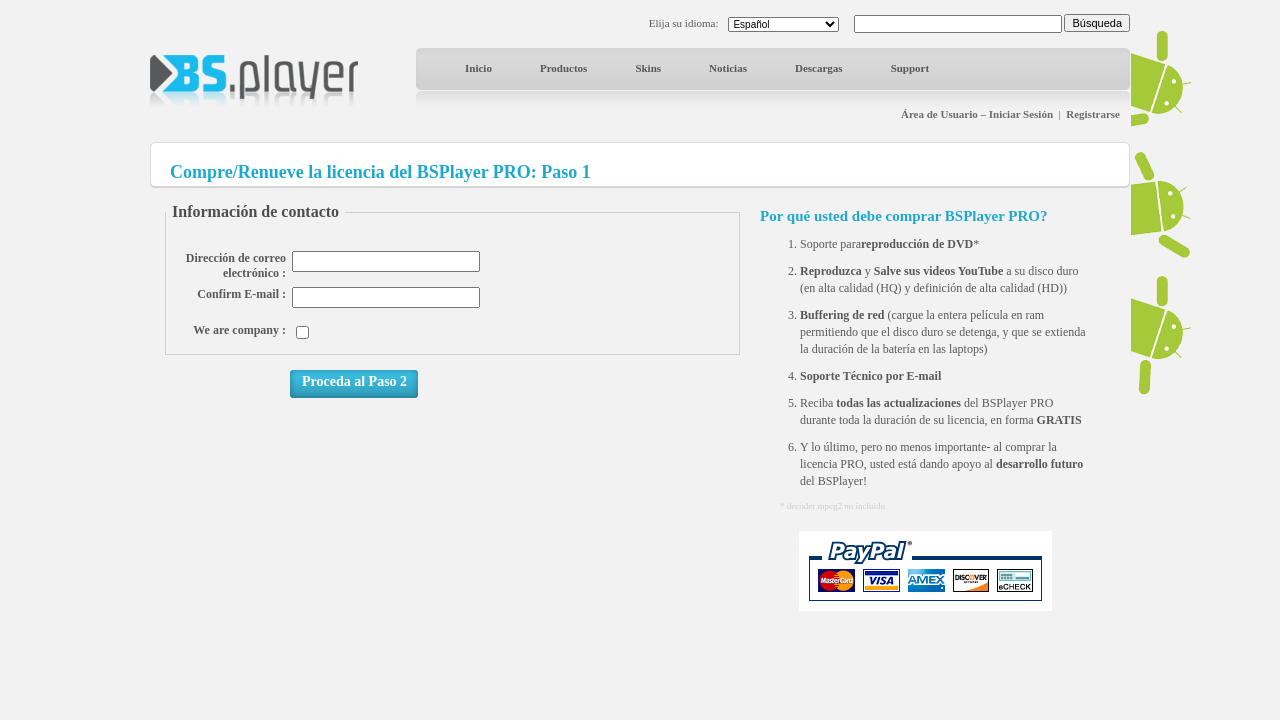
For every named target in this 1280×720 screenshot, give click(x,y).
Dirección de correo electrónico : (236, 265)
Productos (563, 68)
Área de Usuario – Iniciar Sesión (977, 114)
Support (910, 68)
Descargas (819, 68)
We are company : (239, 330)
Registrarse (1093, 114)
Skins (648, 68)
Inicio (478, 68)
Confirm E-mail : (241, 294)
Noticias (728, 68)
